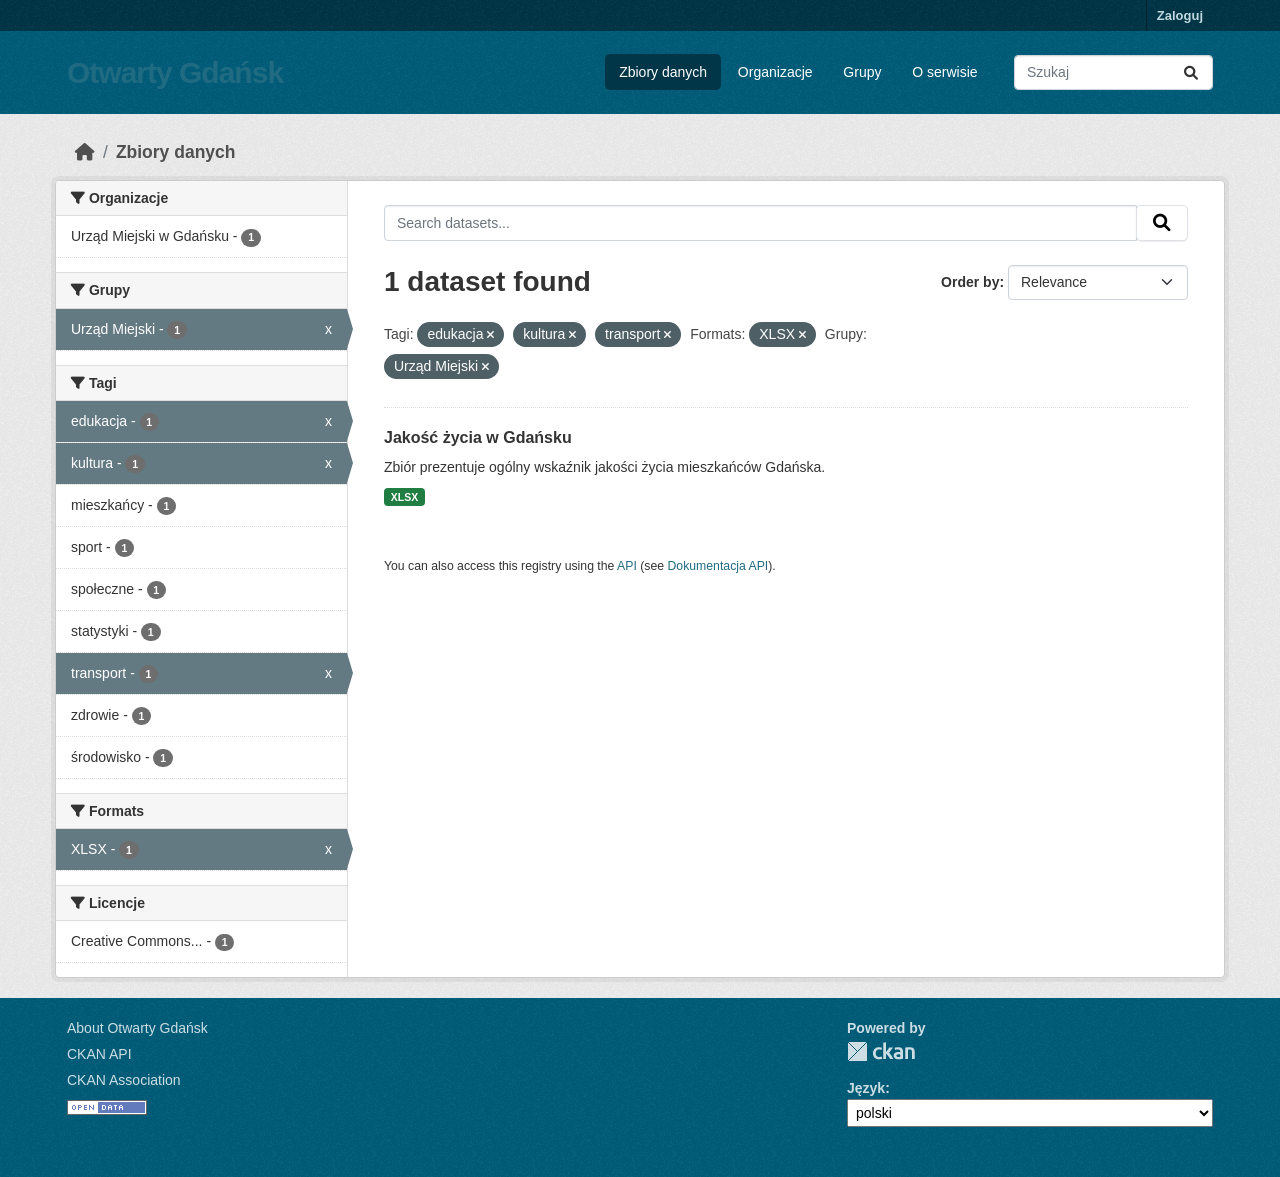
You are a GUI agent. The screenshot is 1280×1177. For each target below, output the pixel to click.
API (627, 566)
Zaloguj (1180, 15)
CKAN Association (124, 1080)
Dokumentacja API (718, 566)
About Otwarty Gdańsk (137, 1028)
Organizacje (775, 72)
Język (866, 1088)
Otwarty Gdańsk (175, 72)
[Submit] (1191, 72)
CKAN (881, 1051)
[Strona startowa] (85, 152)
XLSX (404, 497)
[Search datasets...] (1113, 72)
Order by (970, 282)
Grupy (862, 72)
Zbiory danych (663, 72)
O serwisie (944, 72)
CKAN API (99, 1054)
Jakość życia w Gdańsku (478, 437)
